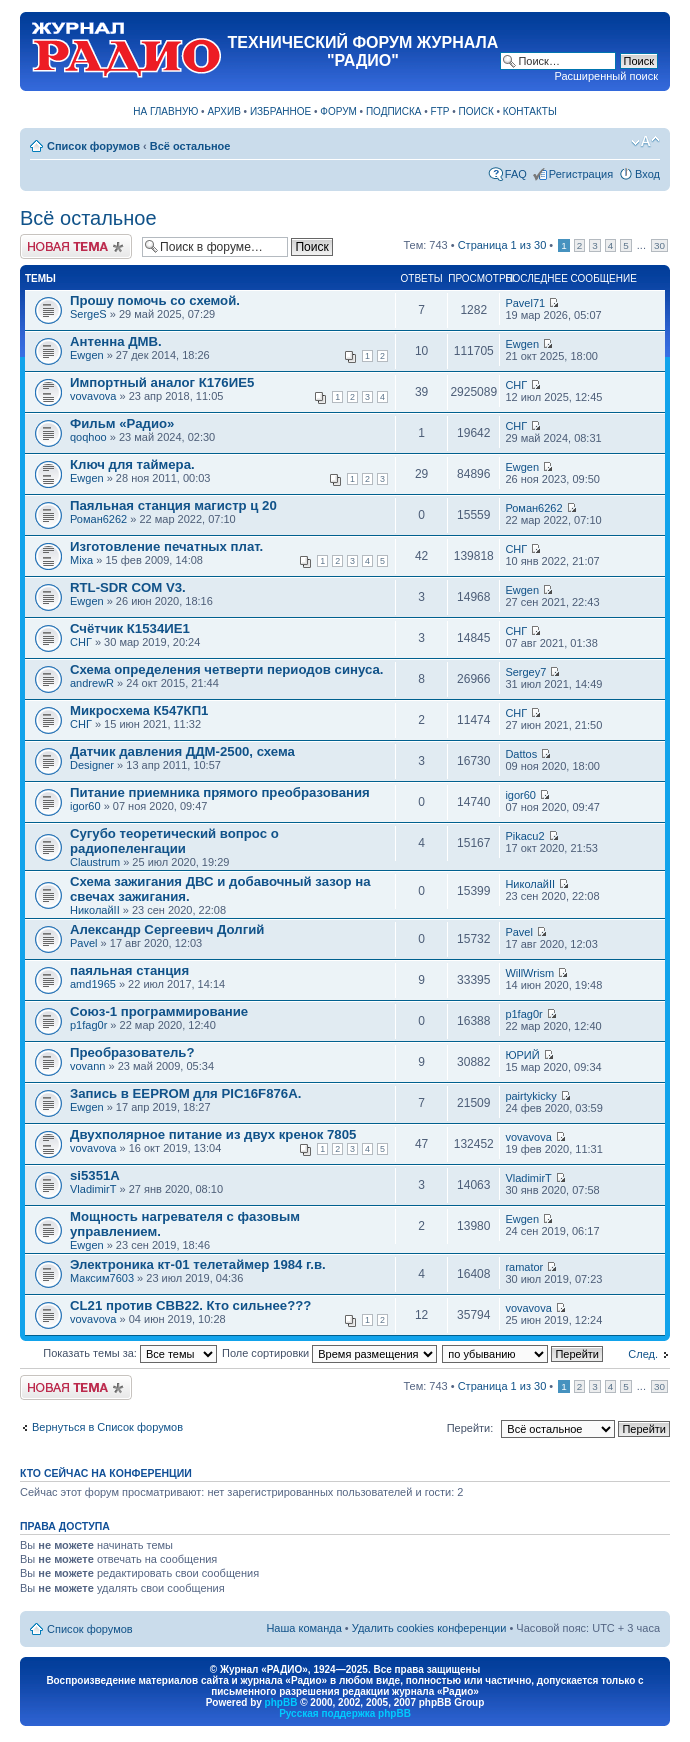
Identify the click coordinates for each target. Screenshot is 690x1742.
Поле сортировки (329, 1353)
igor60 (85, 806)
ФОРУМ (338, 111)
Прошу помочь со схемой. (155, 300)
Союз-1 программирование (159, 1011)
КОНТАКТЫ (530, 111)
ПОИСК (476, 111)
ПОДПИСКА (394, 111)
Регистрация (581, 174)
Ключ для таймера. (132, 464)
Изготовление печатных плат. (166, 546)
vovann (87, 1066)
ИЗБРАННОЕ (280, 111)
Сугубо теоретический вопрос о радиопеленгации (174, 841)
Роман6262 (98, 519)
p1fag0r (88, 1025)
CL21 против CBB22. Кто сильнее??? (190, 1305)
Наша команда (303, 1628)
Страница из (502, 245)
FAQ (516, 174)
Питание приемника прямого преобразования (220, 792)
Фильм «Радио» (122, 423)
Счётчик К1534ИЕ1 (130, 628)
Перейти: (470, 1428)
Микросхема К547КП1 (139, 710)
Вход (647, 174)
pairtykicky (530, 1096)
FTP (440, 111)
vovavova (93, 396)
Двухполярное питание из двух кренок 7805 (213, 1134)
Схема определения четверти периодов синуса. (226, 669)
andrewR (92, 683)
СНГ (516, 385)
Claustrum (95, 862)
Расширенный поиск (606, 76)
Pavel (84, 943)
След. (643, 1354)
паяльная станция (129, 970)
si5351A (95, 1175)
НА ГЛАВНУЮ (165, 111)
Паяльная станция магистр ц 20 (173, 505)
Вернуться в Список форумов (107, 1427)
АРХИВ (223, 111)
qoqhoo (88, 437)
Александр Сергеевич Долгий (167, 929)
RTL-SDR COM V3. (128, 587)
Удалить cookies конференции (429, 1628)
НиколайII (95, 910)
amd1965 (93, 984)
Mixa (81, 560)
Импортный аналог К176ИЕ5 (162, 382)
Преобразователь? (132, 1052)
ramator (524, 1267)
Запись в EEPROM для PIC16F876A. (185, 1093)
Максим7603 (102, 1278)
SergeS (88, 314)
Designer (92, 765)
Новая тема (76, 246)
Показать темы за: (130, 1353)
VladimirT (93, 1189)
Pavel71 (525, 303)
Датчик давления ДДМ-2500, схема (182, 751)
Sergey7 (525, 672)
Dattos (521, 754)
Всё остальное (190, 146)
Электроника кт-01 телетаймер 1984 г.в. (198, 1264)
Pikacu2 (524, 836)
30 (659, 245)
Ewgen (87, 355)
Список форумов (93, 146)
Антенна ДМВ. (116, 341)
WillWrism (529, 973)
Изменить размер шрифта (645, 142)
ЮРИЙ (522, 1055)
